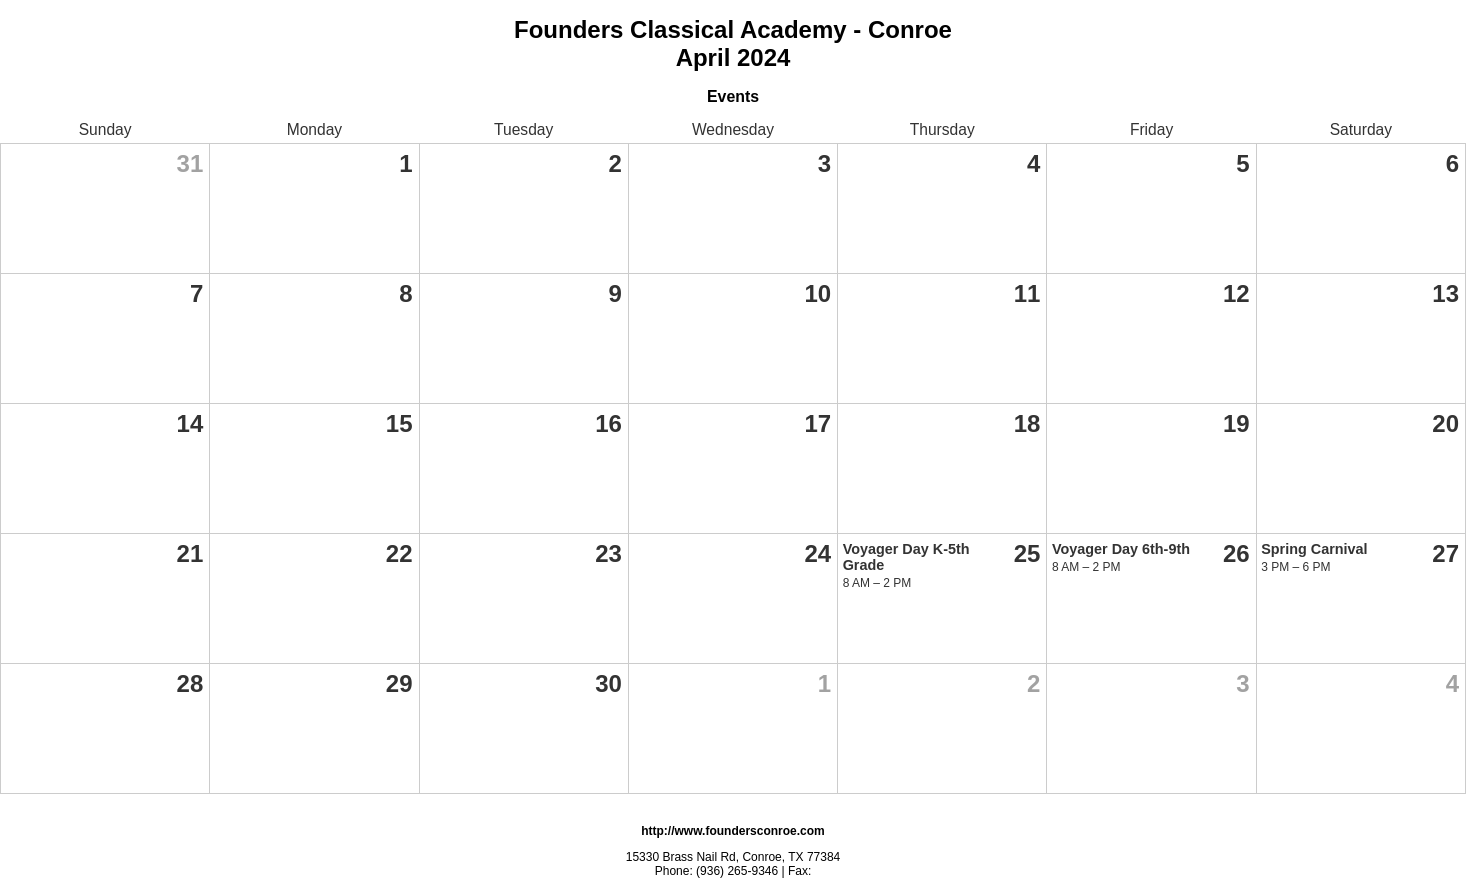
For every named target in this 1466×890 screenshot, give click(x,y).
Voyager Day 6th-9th (1121, 549)
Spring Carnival (1314, 549)
